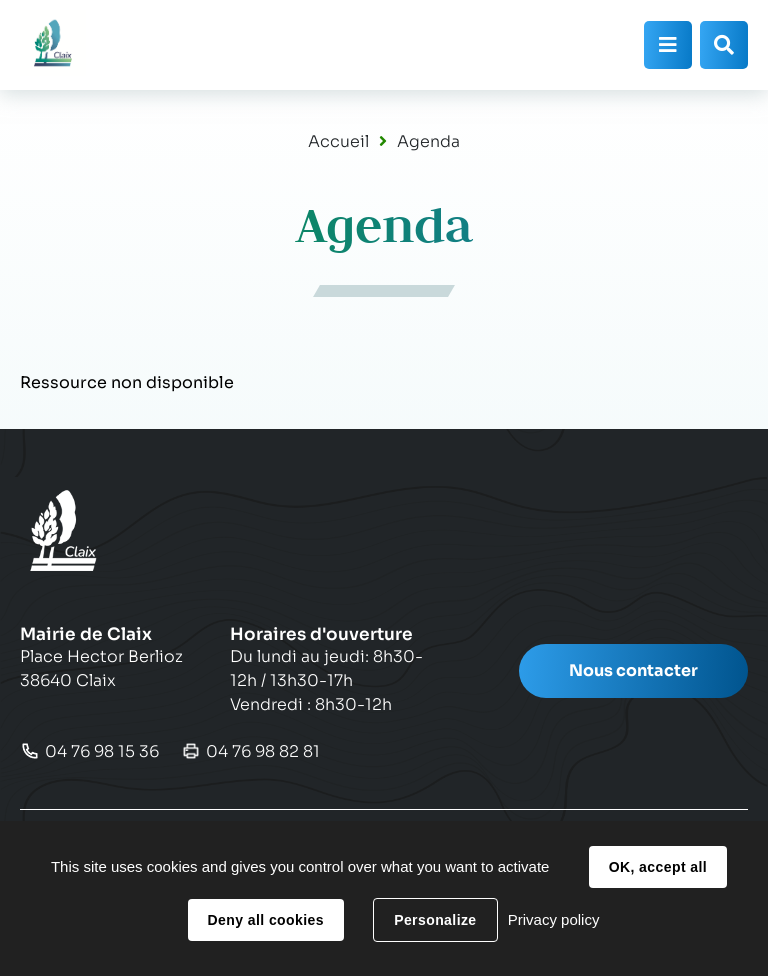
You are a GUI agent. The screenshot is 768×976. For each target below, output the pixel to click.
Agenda (428, 141)
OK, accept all (658, 867)
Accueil (338, 141)
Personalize (435, 920)
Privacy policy (554, 919)
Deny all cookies (266, 920)
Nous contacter (633, 670)
